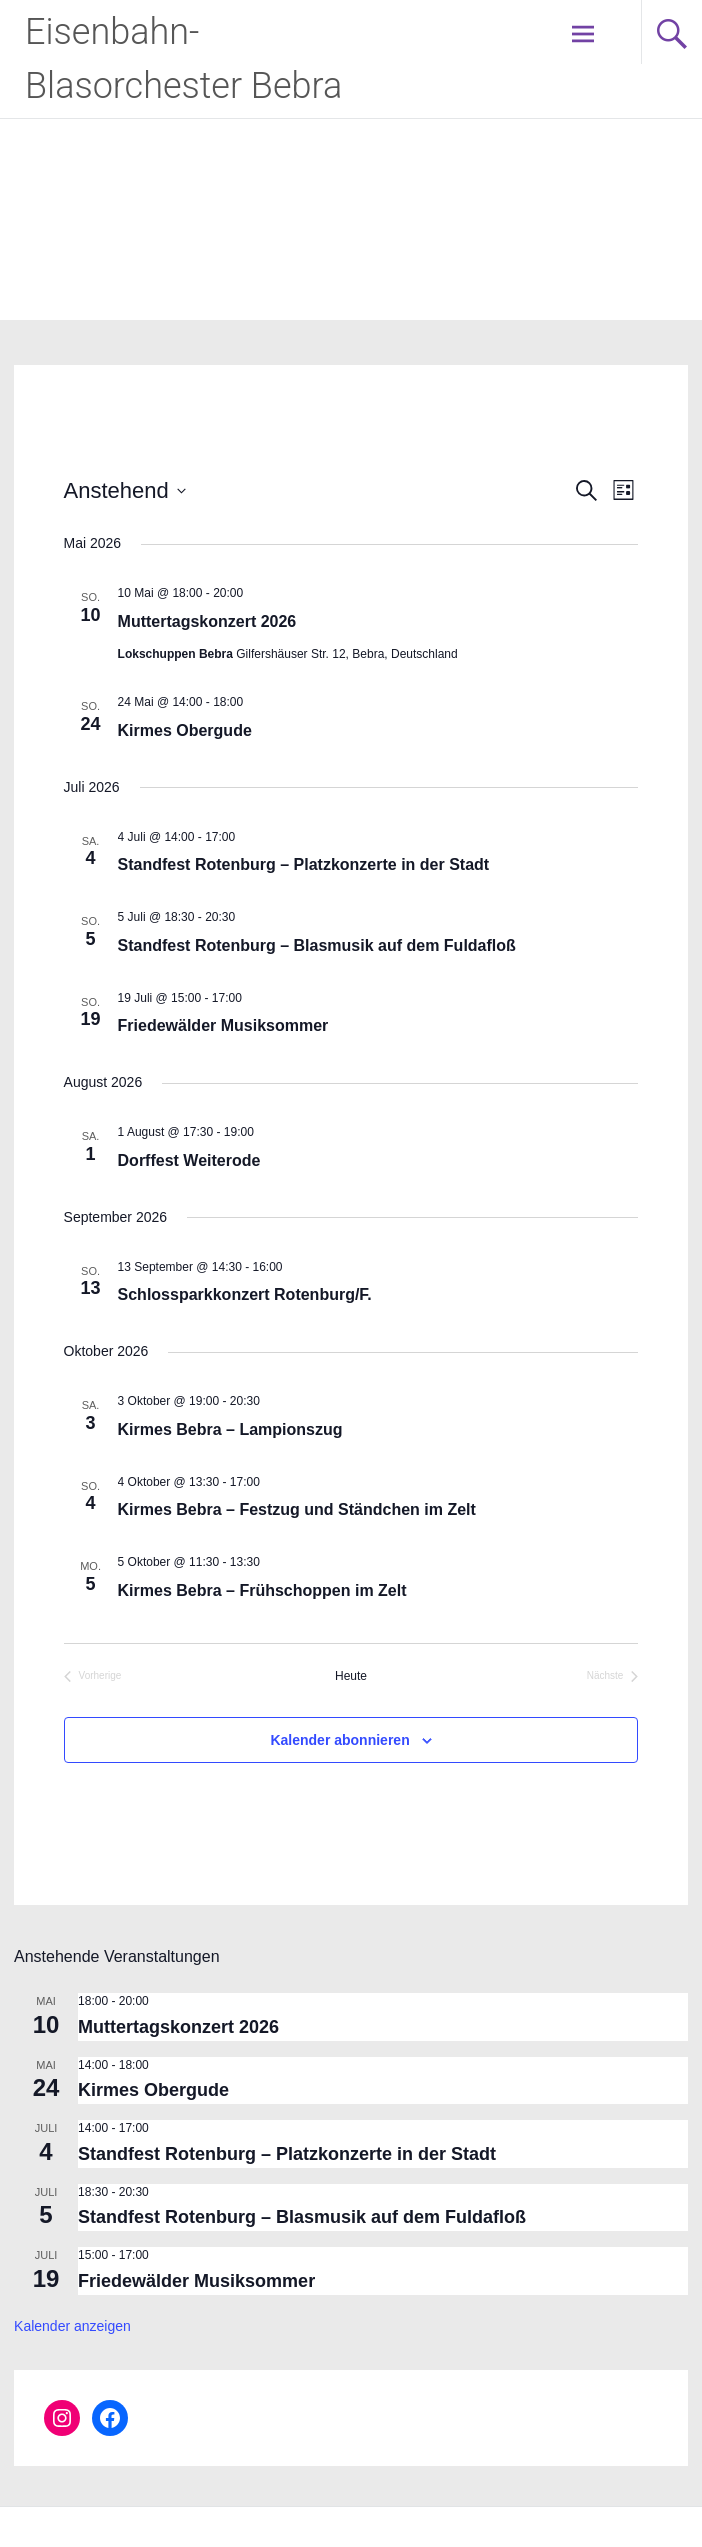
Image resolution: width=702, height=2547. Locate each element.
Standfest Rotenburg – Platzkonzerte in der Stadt (304, 864)
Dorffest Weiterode (189, 1160)
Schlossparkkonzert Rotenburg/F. (245, 1294)
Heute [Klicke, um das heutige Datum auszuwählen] (351, 1676)
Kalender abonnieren (339, 1740)
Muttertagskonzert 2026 (207, 621)
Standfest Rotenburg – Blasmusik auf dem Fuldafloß (317, 945)
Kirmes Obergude (185, 730)
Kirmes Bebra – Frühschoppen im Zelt (262, 1590)
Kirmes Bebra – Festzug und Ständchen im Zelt (297, 1509)
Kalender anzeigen (72, 2326)
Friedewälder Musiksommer (223, 1025)
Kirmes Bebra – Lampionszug (230, 1429)
